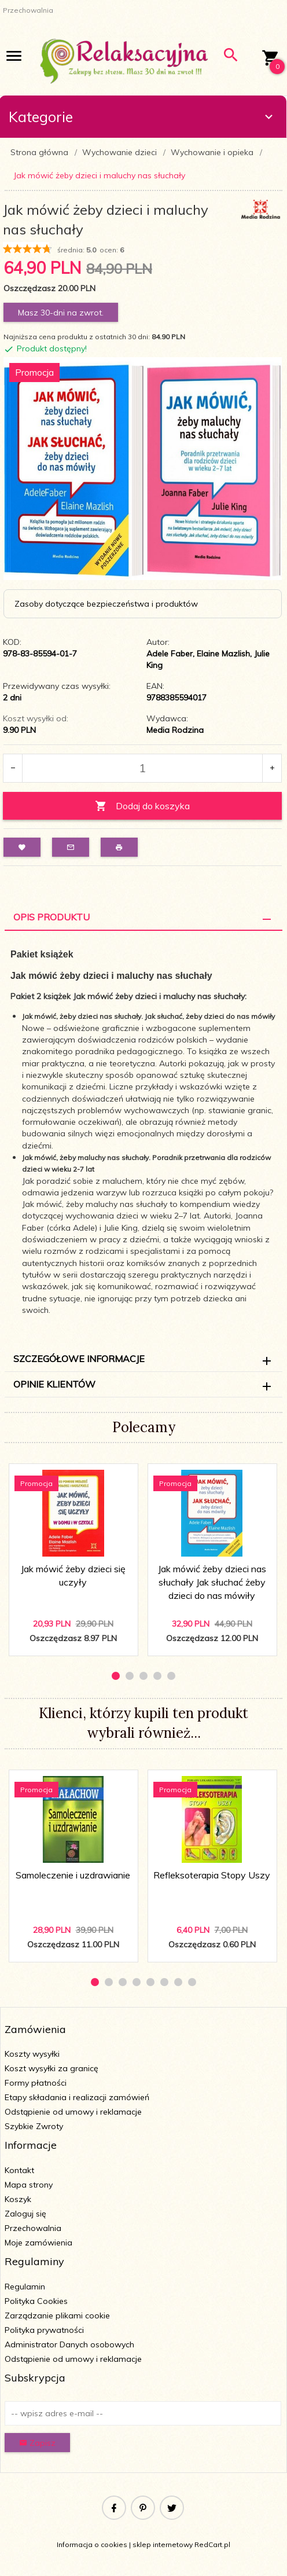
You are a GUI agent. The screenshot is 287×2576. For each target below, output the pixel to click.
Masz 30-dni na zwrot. (61, 312)
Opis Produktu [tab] (51, 917)
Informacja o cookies (92, 2544)
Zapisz (37, 2443)
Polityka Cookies (36, 2301)
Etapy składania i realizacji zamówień (77, 2097)
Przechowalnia (33, 2228)
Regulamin (25, 2286)
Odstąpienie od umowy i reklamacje (73, 2112)
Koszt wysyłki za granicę (51, 2068)
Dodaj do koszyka (142, 806)
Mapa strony (29, 2184)
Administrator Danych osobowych (69, 2344)
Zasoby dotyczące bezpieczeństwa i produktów (106, 604)
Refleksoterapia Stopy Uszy (211, 1875)
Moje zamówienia (38, 2242)
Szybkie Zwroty (34, 2126)
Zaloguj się (25, 2213)
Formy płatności (36, 2083)
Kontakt (19, 2170)
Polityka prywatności (44, 2330)
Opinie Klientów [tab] (54, 1384)
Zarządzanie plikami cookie (57, 2315)
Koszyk (18, 2199)
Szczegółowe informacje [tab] (79, 1358)
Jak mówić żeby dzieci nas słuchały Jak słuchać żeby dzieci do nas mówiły (212, 1582)
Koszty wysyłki (32, 2054)
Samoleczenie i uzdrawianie (73, 1875)
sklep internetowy (163, 2544)
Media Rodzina (175, 730)
